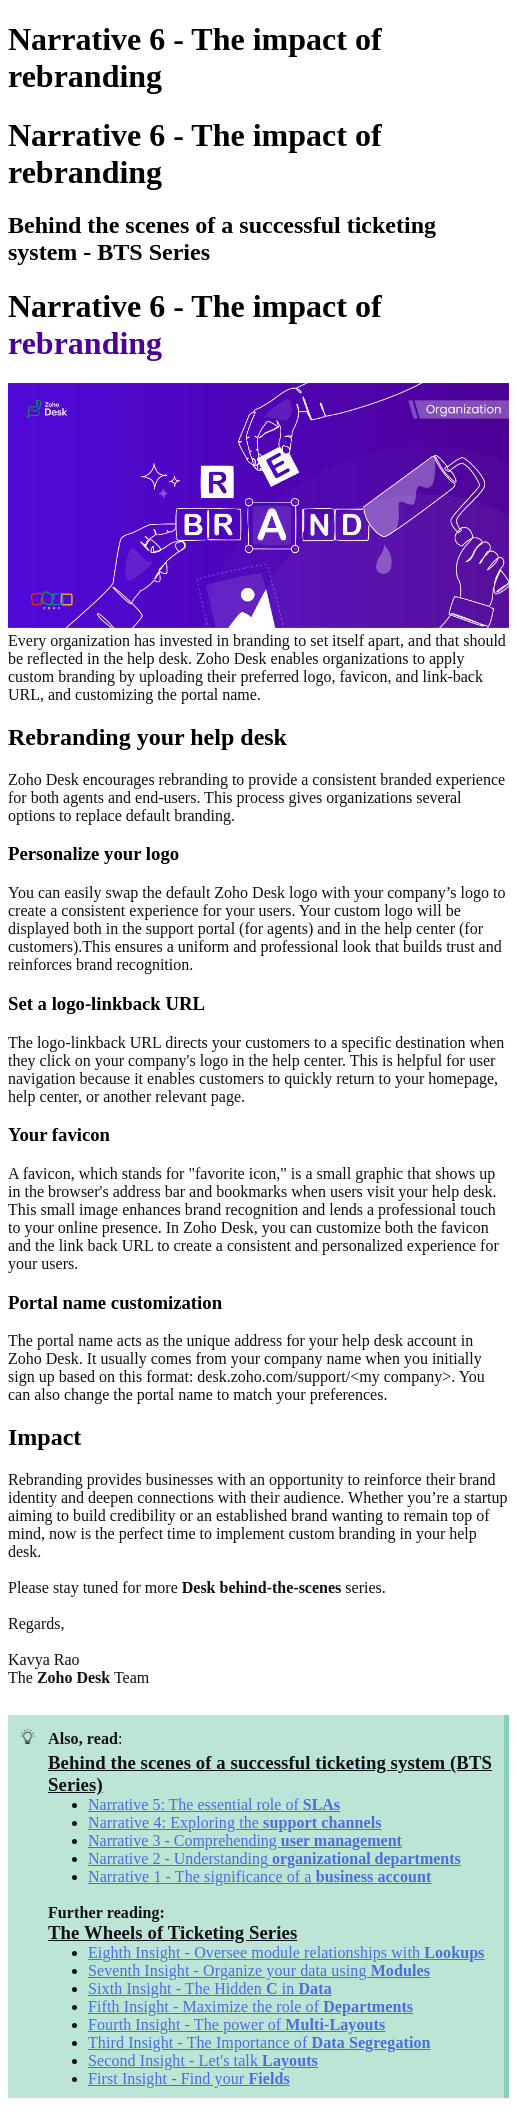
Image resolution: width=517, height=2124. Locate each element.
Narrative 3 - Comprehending (245, 1840)
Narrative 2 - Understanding (274, 1858)
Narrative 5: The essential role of (214, 1804)
